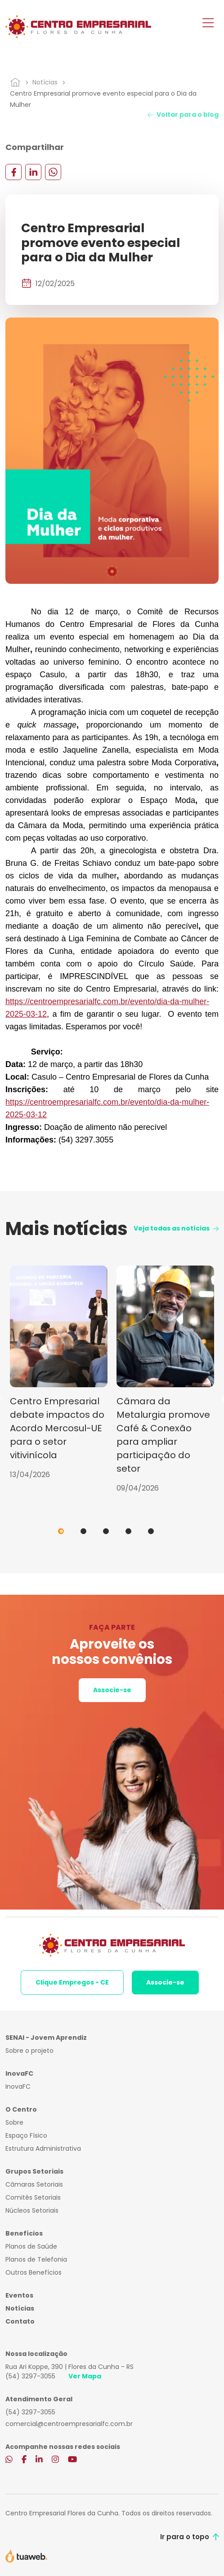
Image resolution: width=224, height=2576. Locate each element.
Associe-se (112, 1689)
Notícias (45, 82)
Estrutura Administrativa (43, 2148)
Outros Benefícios (33, 2272)
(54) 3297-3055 (30, 2376)
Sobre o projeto (29, 2050)
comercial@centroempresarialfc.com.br (69, 2423)
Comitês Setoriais (33, 2197)
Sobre (14, 2122)
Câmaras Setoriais (34, 2184)
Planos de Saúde (31, 2246)
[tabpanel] (59, 1373)
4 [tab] (128, 1531)
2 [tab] (83, 1531)
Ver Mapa (84, 2376)
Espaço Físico (26, 2135)
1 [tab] (61, 1531)
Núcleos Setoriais (31, 2210)
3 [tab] (106, 1531)
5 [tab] (151, 1531)
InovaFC (18, 2086)
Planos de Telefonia (36, 2259)
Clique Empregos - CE (72, 1982)
